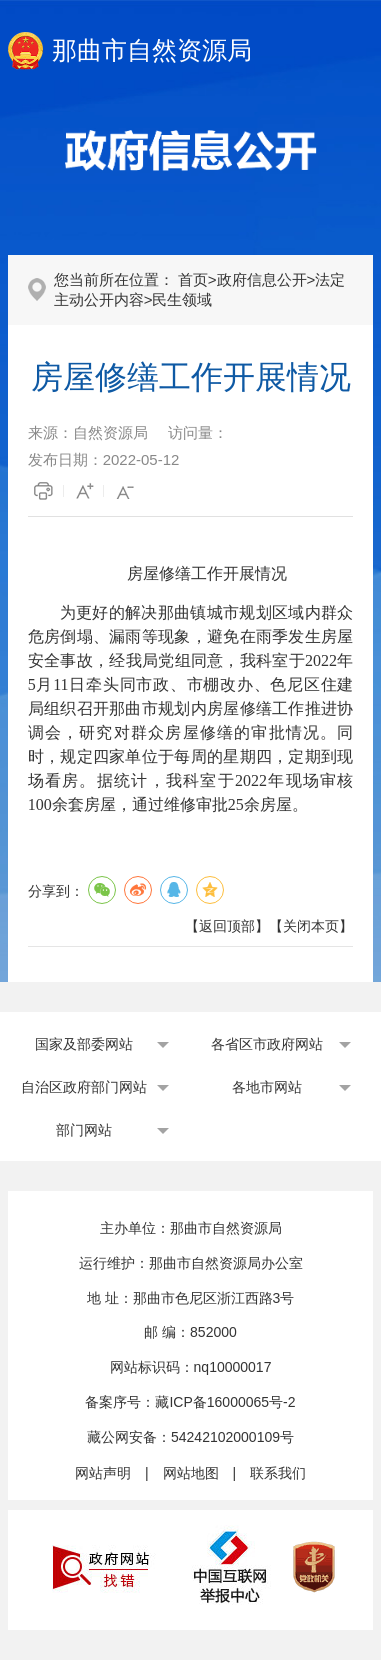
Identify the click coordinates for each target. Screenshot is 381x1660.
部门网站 (84, 1130)
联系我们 (278, 1473)
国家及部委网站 (84, 1044)
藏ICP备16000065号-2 (225, 1402)
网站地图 (191, 1473)
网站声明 (103, 1473)
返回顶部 (227, 926)
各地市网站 (267, 1087)
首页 (193, 279)
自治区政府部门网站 (84, 1087)
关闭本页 (311, 926)
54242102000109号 (232, 1437)
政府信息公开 (262, 279)
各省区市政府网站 (267, 1044)
